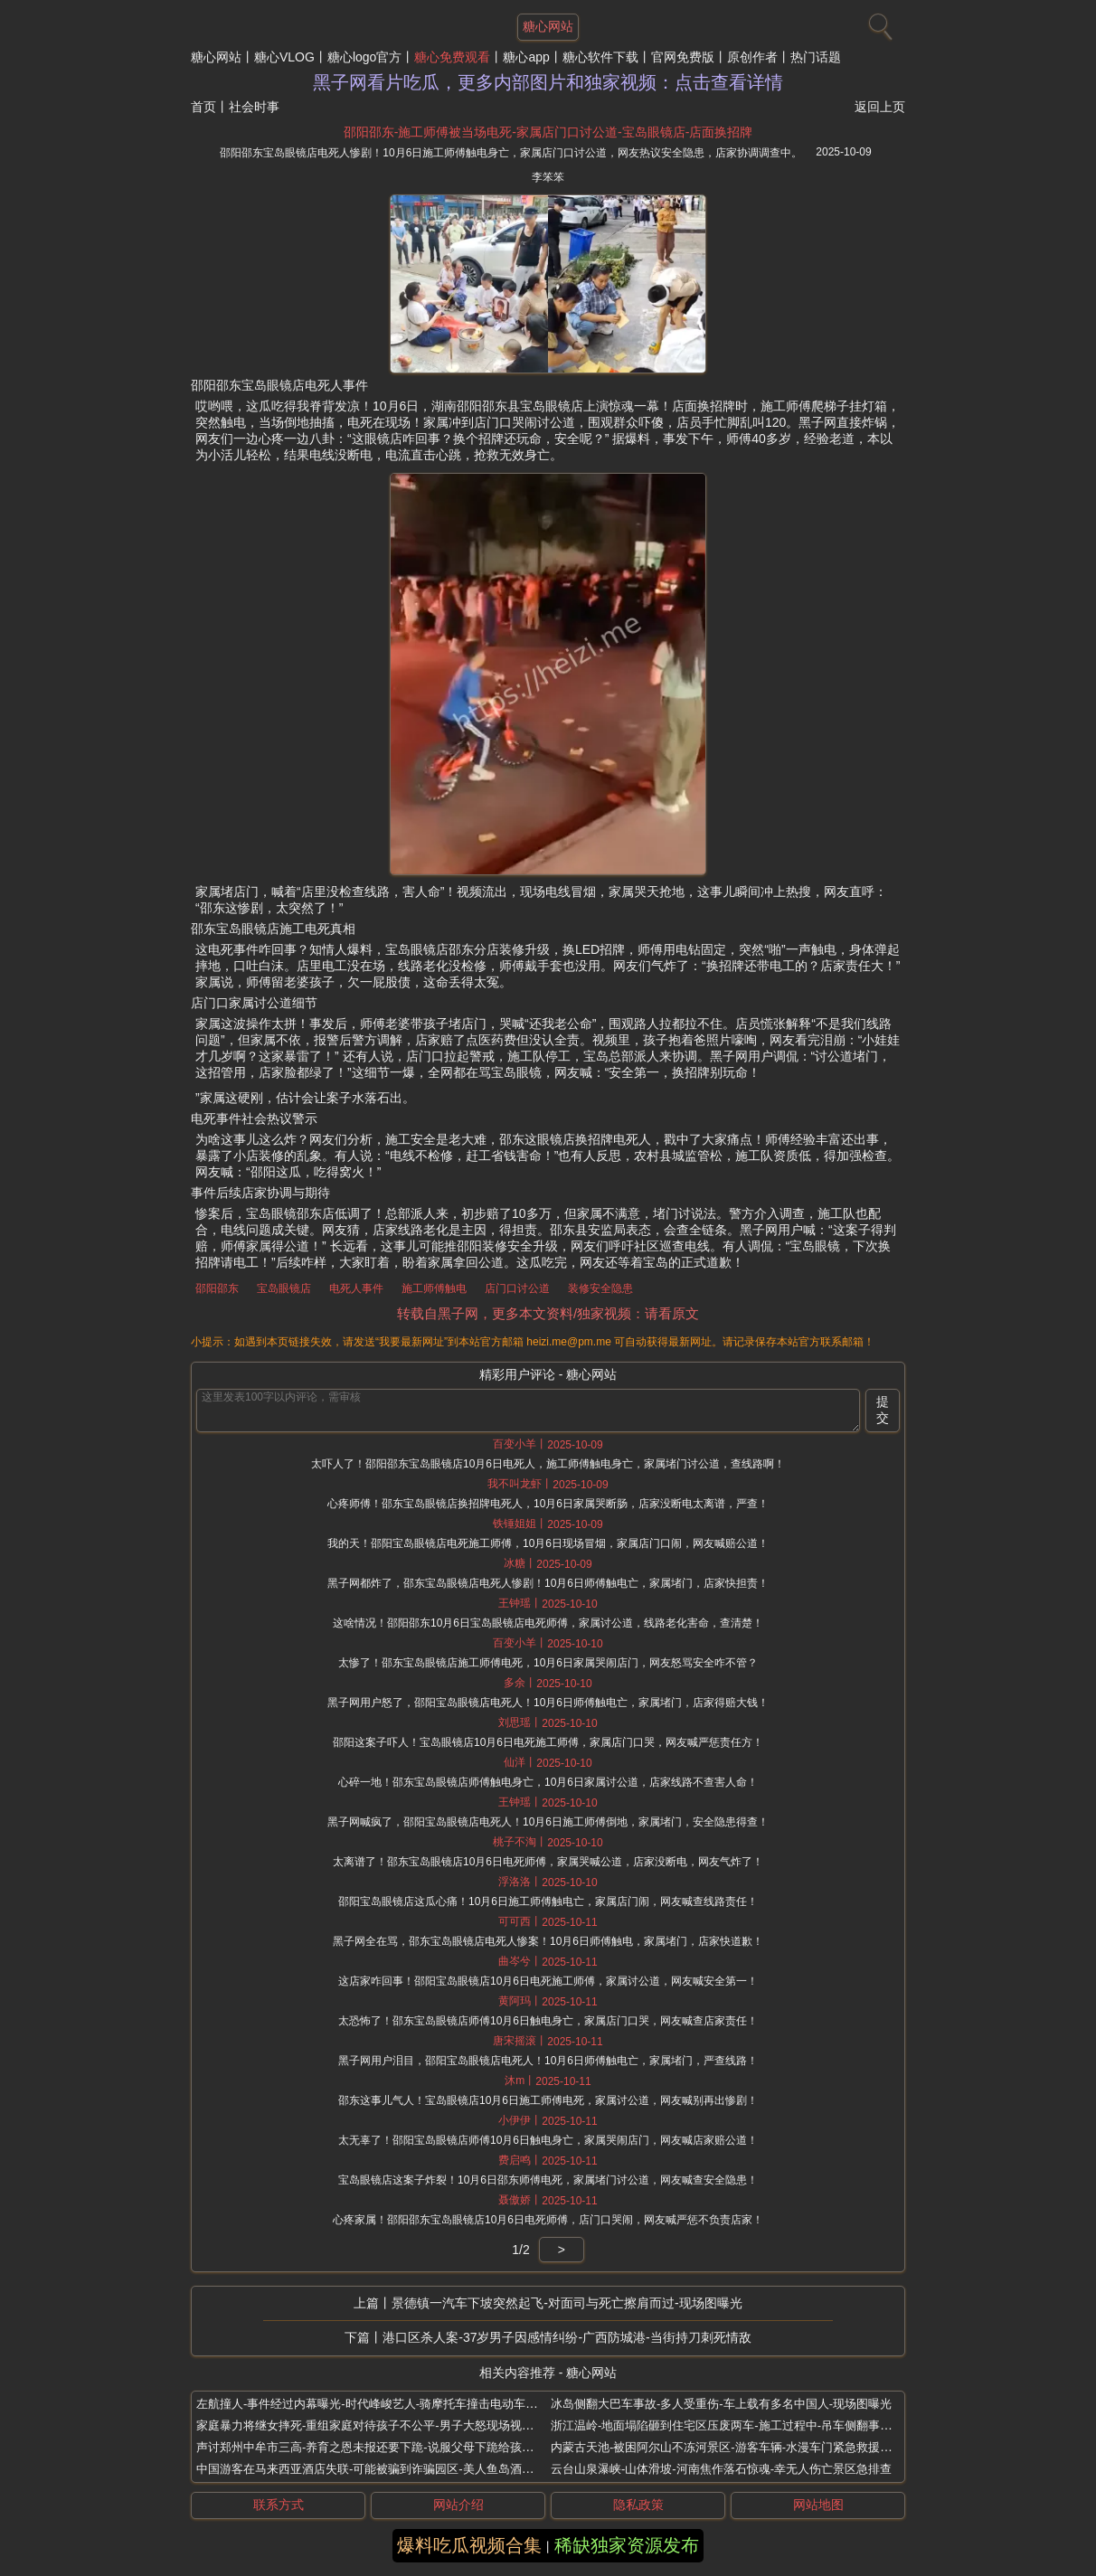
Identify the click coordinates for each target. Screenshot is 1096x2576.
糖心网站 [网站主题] (548, 26)
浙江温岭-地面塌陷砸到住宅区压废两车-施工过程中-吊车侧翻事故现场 (733, 2425)
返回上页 (880, 106)
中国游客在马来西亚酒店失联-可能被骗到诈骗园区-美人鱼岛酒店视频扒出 (388, 2469)
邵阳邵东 (217, 1288)
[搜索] (878, 23)
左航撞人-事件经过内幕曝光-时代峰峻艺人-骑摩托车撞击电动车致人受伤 (384, 2404)
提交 (882, 1409)
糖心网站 (216, 57)
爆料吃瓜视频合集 (469, 2545)
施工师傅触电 (434, 1288)
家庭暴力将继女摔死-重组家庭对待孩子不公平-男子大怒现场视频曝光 (376, 2425)
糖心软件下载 (600, 57)
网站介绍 (458, 2504)
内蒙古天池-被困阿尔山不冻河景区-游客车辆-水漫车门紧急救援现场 (727, 2447)
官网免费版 (682, 57)
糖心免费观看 (452, 57)
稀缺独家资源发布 (626, 2545)
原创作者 (752, 57)
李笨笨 (548, 177)
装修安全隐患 (600, 1288)
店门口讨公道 (517, 1288)
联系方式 (278, 2504)
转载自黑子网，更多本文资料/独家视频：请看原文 (548, 1313)
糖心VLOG (284, 57)
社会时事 (254, 106)
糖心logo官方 (364, 57)
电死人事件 (356, 1288)
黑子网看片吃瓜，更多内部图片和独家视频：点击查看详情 (548, 82)
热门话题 (815, 57)
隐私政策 (638, 2504)
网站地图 (818, 2504)
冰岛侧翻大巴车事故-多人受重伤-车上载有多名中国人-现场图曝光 (721, 2404)
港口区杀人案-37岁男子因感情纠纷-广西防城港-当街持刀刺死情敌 (567, 2337)
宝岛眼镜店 (284, 1288)
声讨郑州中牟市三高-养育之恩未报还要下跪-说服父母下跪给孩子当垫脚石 (388, 2447)
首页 (203, 106)
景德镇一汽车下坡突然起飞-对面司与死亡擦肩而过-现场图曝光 (567, 2303)
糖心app (526, 57)
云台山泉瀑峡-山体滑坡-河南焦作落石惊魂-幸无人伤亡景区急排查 (721, 2469)
